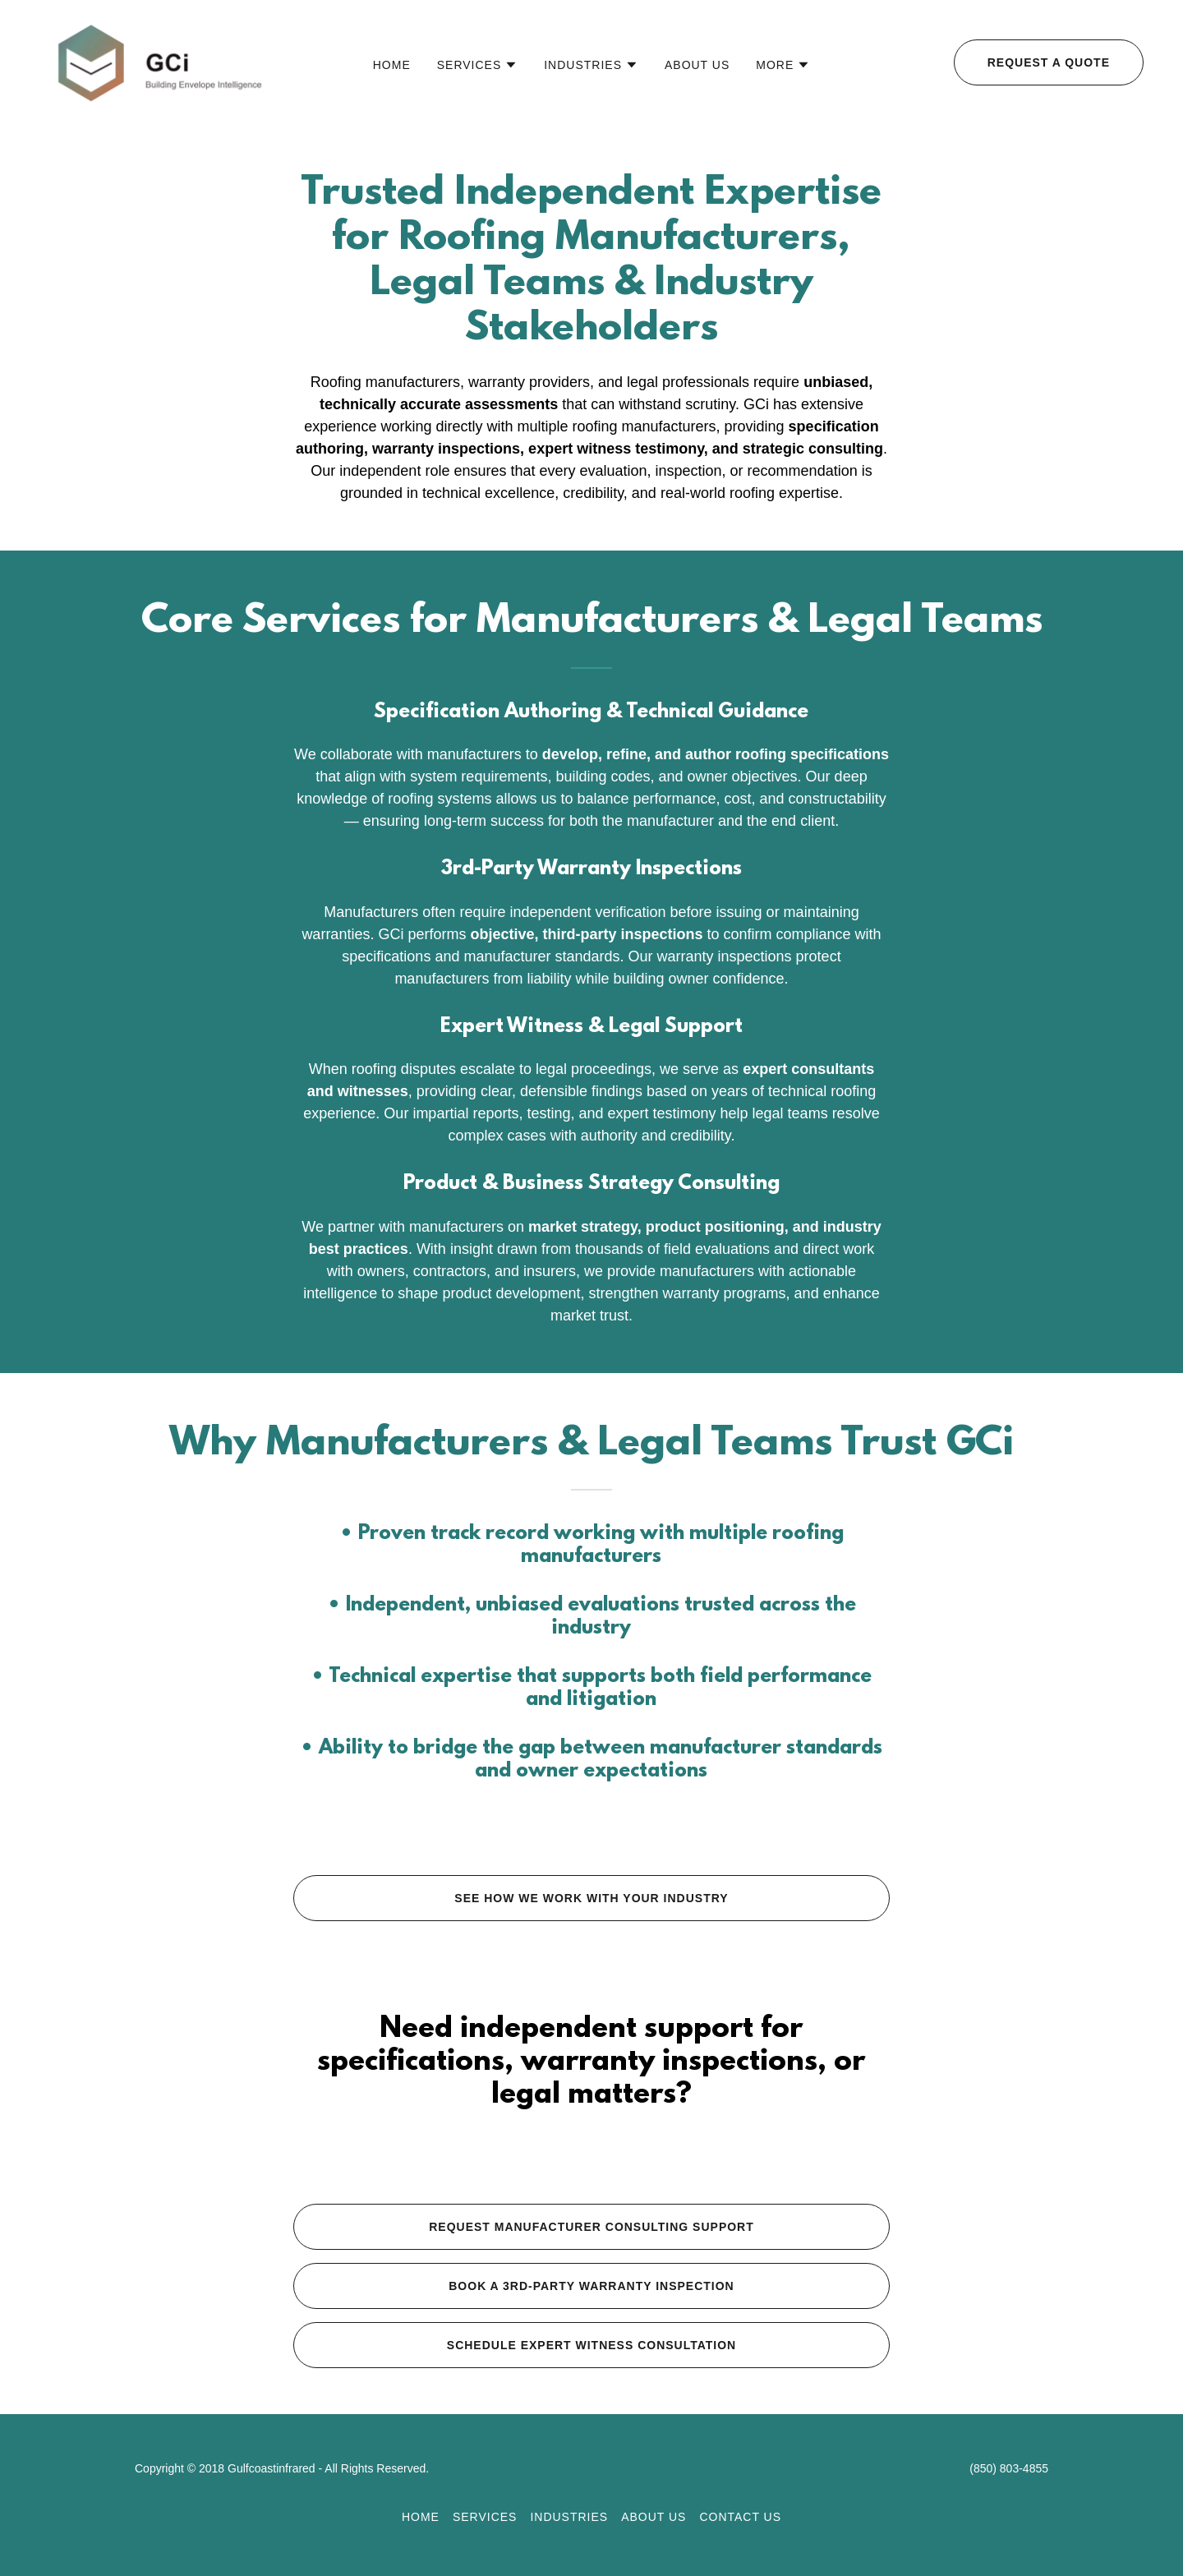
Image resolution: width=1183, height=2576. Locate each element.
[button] (477, 65)
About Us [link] (697, 64)
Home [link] (392, 64)
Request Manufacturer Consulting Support (591, 2226)
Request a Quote (1048, 62)
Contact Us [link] (740, 2516)
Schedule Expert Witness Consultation (591, 2345)
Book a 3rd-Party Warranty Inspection (591, 2286)
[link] (158, 61)
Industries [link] (569, 2516)
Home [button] (421, 2516)
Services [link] (485, 2516)
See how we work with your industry (591, 1898)
